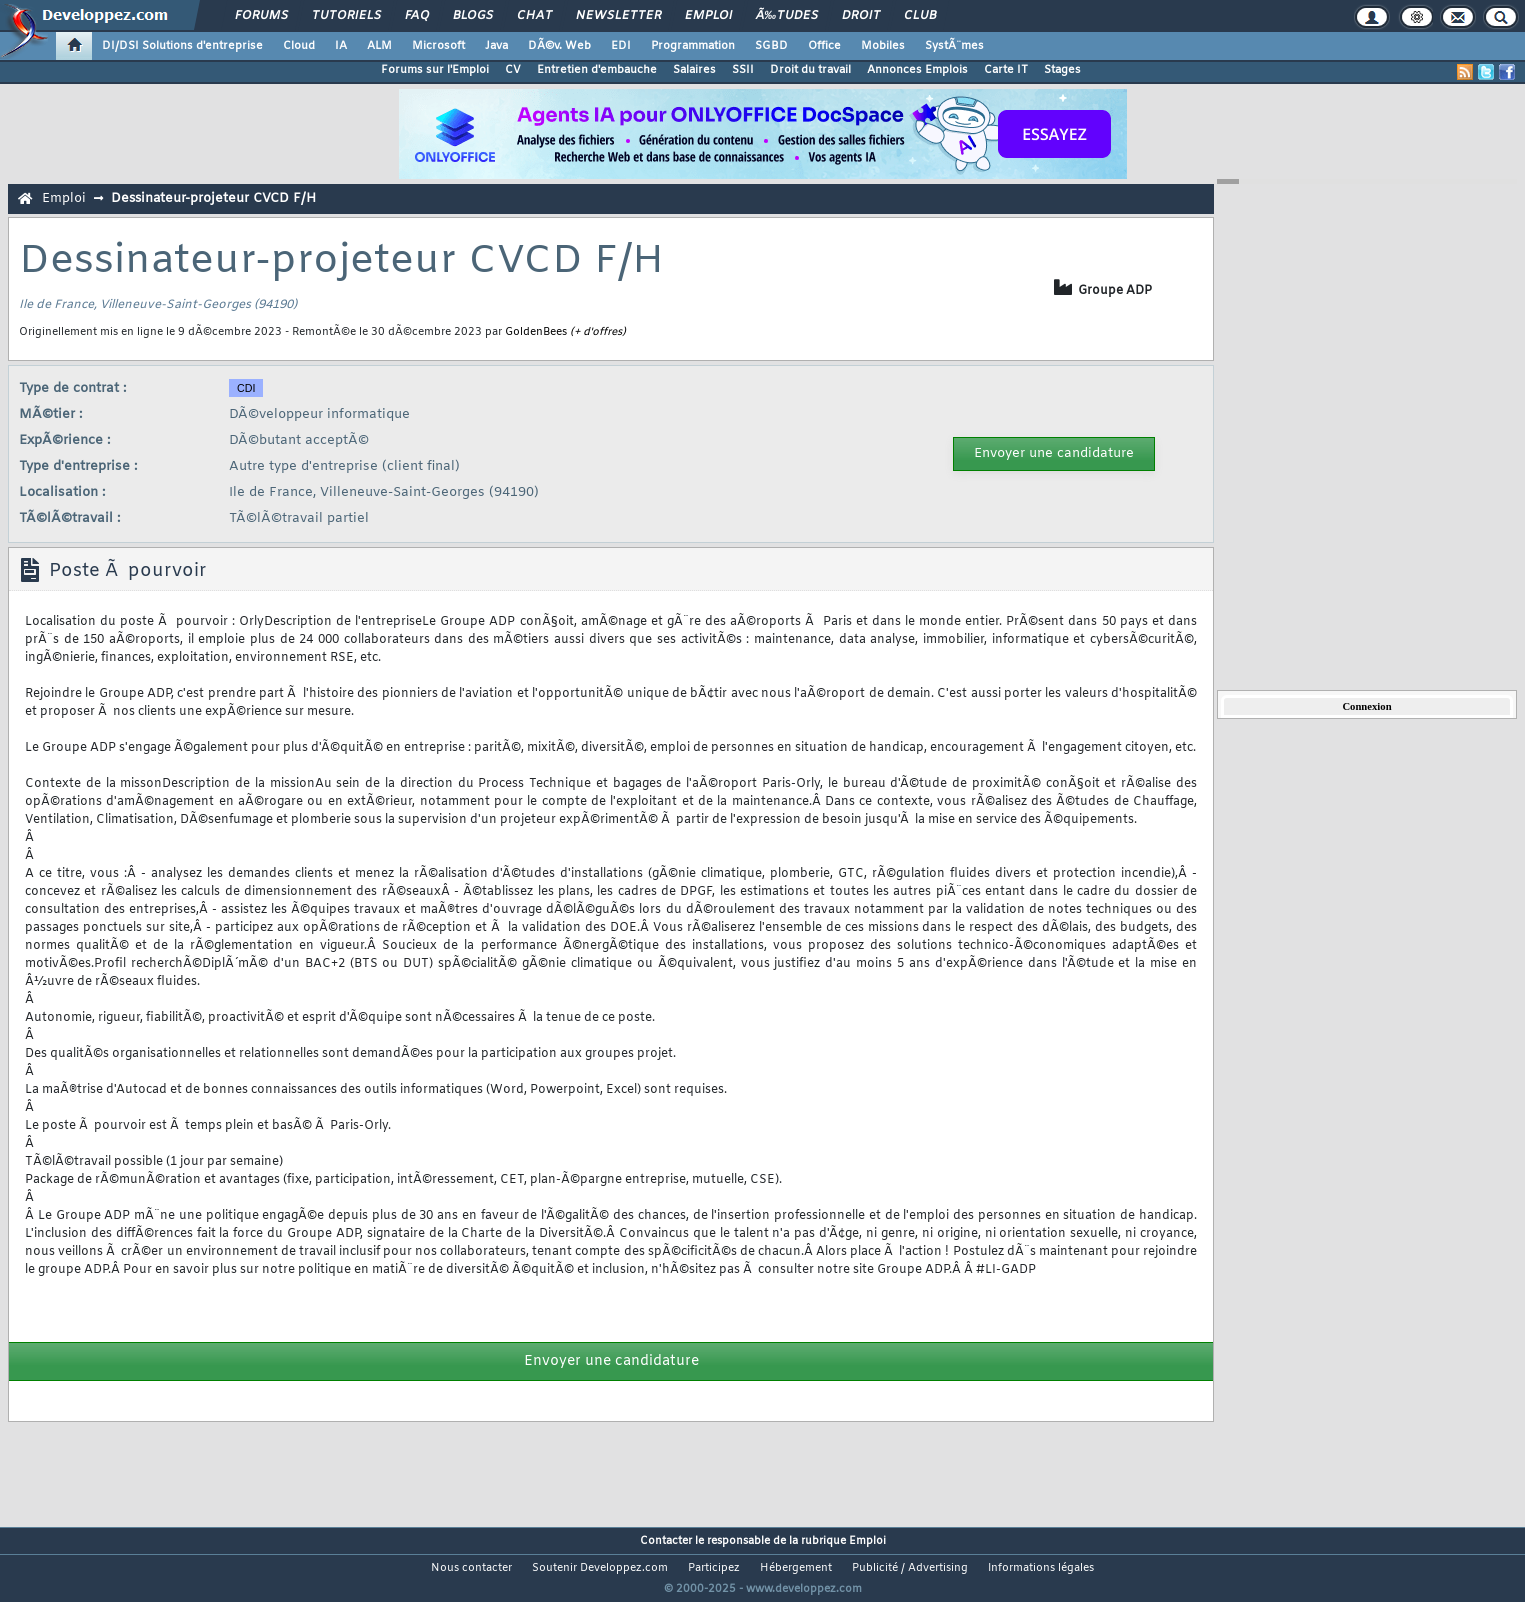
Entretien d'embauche (597, 70)
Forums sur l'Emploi (435, 70)
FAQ (417, 16)
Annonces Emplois (917, 70)
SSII (743, 70)
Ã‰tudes (787, 16)
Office (824, 46)
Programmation (693, 46)
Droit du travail (810, 70)
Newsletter (618, 16)
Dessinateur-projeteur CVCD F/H (213, 198)
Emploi (708, 16)
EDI (621, 46)
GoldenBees (536, 332)
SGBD (771, 46)
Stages (1062, 70)
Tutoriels (346, 16)
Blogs (473, 16)
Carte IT (1006, 70)
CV (513, 70)
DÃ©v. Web (559, 46)
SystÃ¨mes (954, 46)
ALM (379, 46)
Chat (534, 16)
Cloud (299, 46)
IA (341, 46)
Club (920, 16)
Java (496, 46)
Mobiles (883, 46)
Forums (261, 16)
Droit (861, 16)
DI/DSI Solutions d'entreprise (182, 46)
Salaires (694, 70)
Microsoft (438, 46)
